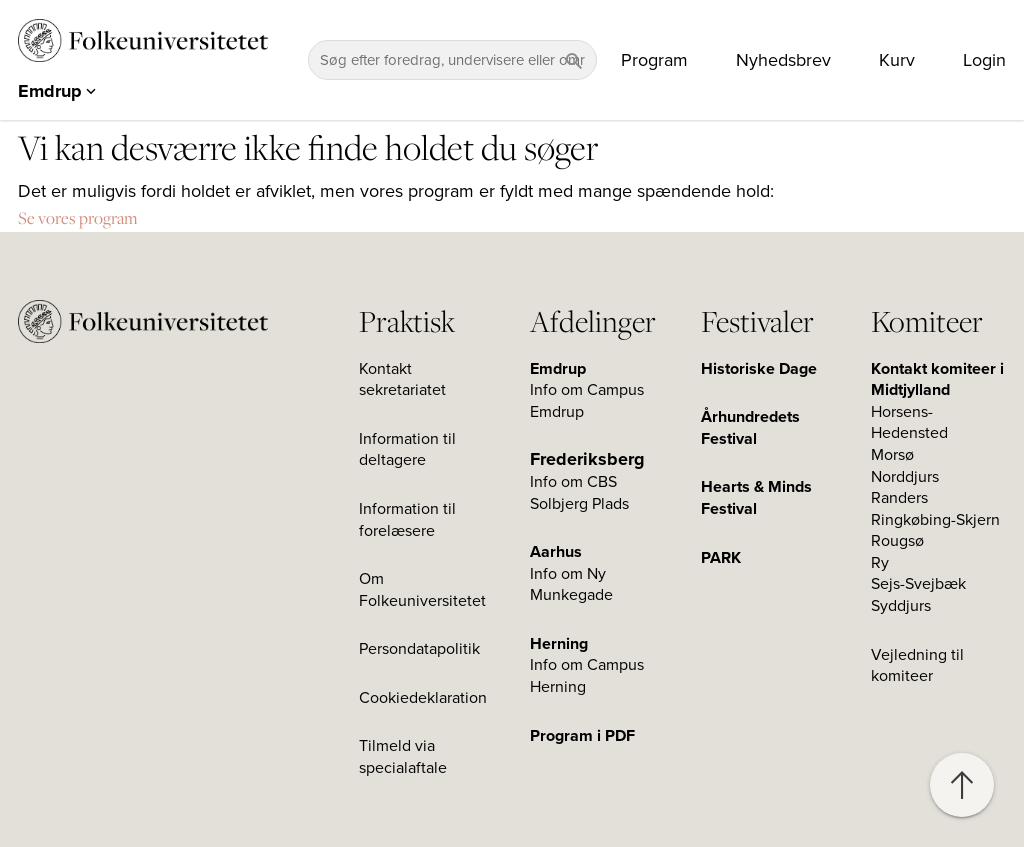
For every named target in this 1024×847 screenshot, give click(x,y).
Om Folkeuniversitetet (422, 590)
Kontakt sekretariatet (402, 380)
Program (654, 60)
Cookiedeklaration (423, 698)
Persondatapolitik (419, 649)
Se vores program (78, 218)
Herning (559, 644)
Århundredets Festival (750, 428)
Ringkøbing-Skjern (935, 520)
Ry (880, 563)
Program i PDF (582, 736)
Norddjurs (905, 477)
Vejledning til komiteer (917, 666)
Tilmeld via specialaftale (403, 757)
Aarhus (556, 552)
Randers (899, 498)
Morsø (892, 455)
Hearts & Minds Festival (756, 498)
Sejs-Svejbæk (918, 584)
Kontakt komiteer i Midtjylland (937, 380)
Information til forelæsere (407, 520)
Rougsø (897, 541)
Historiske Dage (759, 369)
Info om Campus (587, 665)
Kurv (897, 60)
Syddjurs (901, 606)
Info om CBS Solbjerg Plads (579, 493)
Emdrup (558, 369)
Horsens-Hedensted (909, 423)
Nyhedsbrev (783, 60)
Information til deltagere (407, 450)
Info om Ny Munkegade (571, 585)
